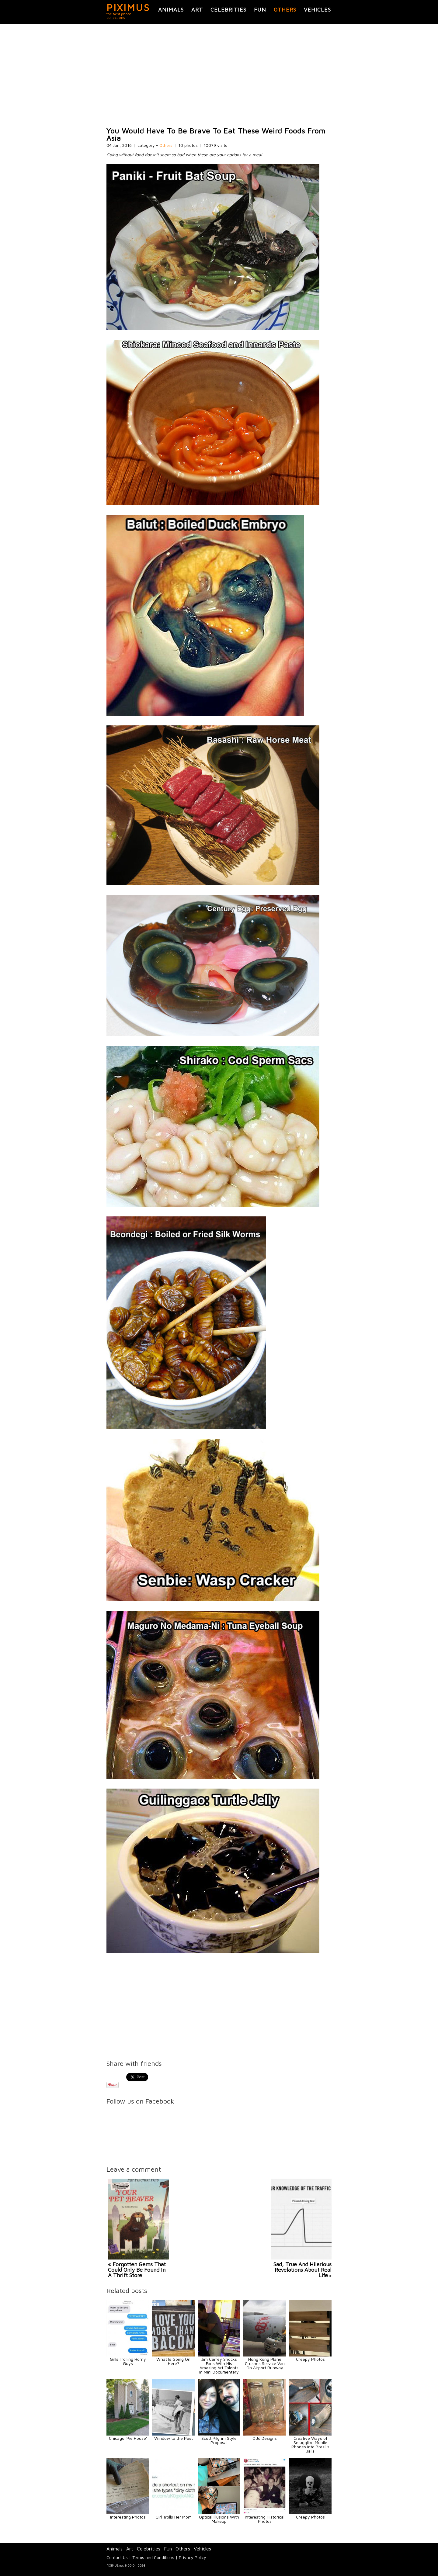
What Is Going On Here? (173, 2361)
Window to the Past (173, 2438)
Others (285, 9)
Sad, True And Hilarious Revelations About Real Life (302, 2269)
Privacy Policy (192, 2557)
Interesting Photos (128, 2516)
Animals (171, 9)
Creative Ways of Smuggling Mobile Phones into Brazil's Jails (310, 2444)
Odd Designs (264, 2438)
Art (197, 9)
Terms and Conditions (153, 2557)
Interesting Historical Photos (264, 2519)
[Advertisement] (219, 75)
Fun (260, 9)
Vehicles (317, 9)
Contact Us (117, 2557)
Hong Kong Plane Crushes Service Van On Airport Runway (265, 2363)
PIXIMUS (128, 7)
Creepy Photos (310, 2359)
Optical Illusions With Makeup (219, 2519)
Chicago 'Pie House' (128, 2438)
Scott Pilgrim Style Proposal (219, 2440)
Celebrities (228, 9)
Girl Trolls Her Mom (173, 2516)
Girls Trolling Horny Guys (128, 2361)
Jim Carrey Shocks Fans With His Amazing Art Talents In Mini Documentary (219, 2365)
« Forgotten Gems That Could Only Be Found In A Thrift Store (137, 2269)
